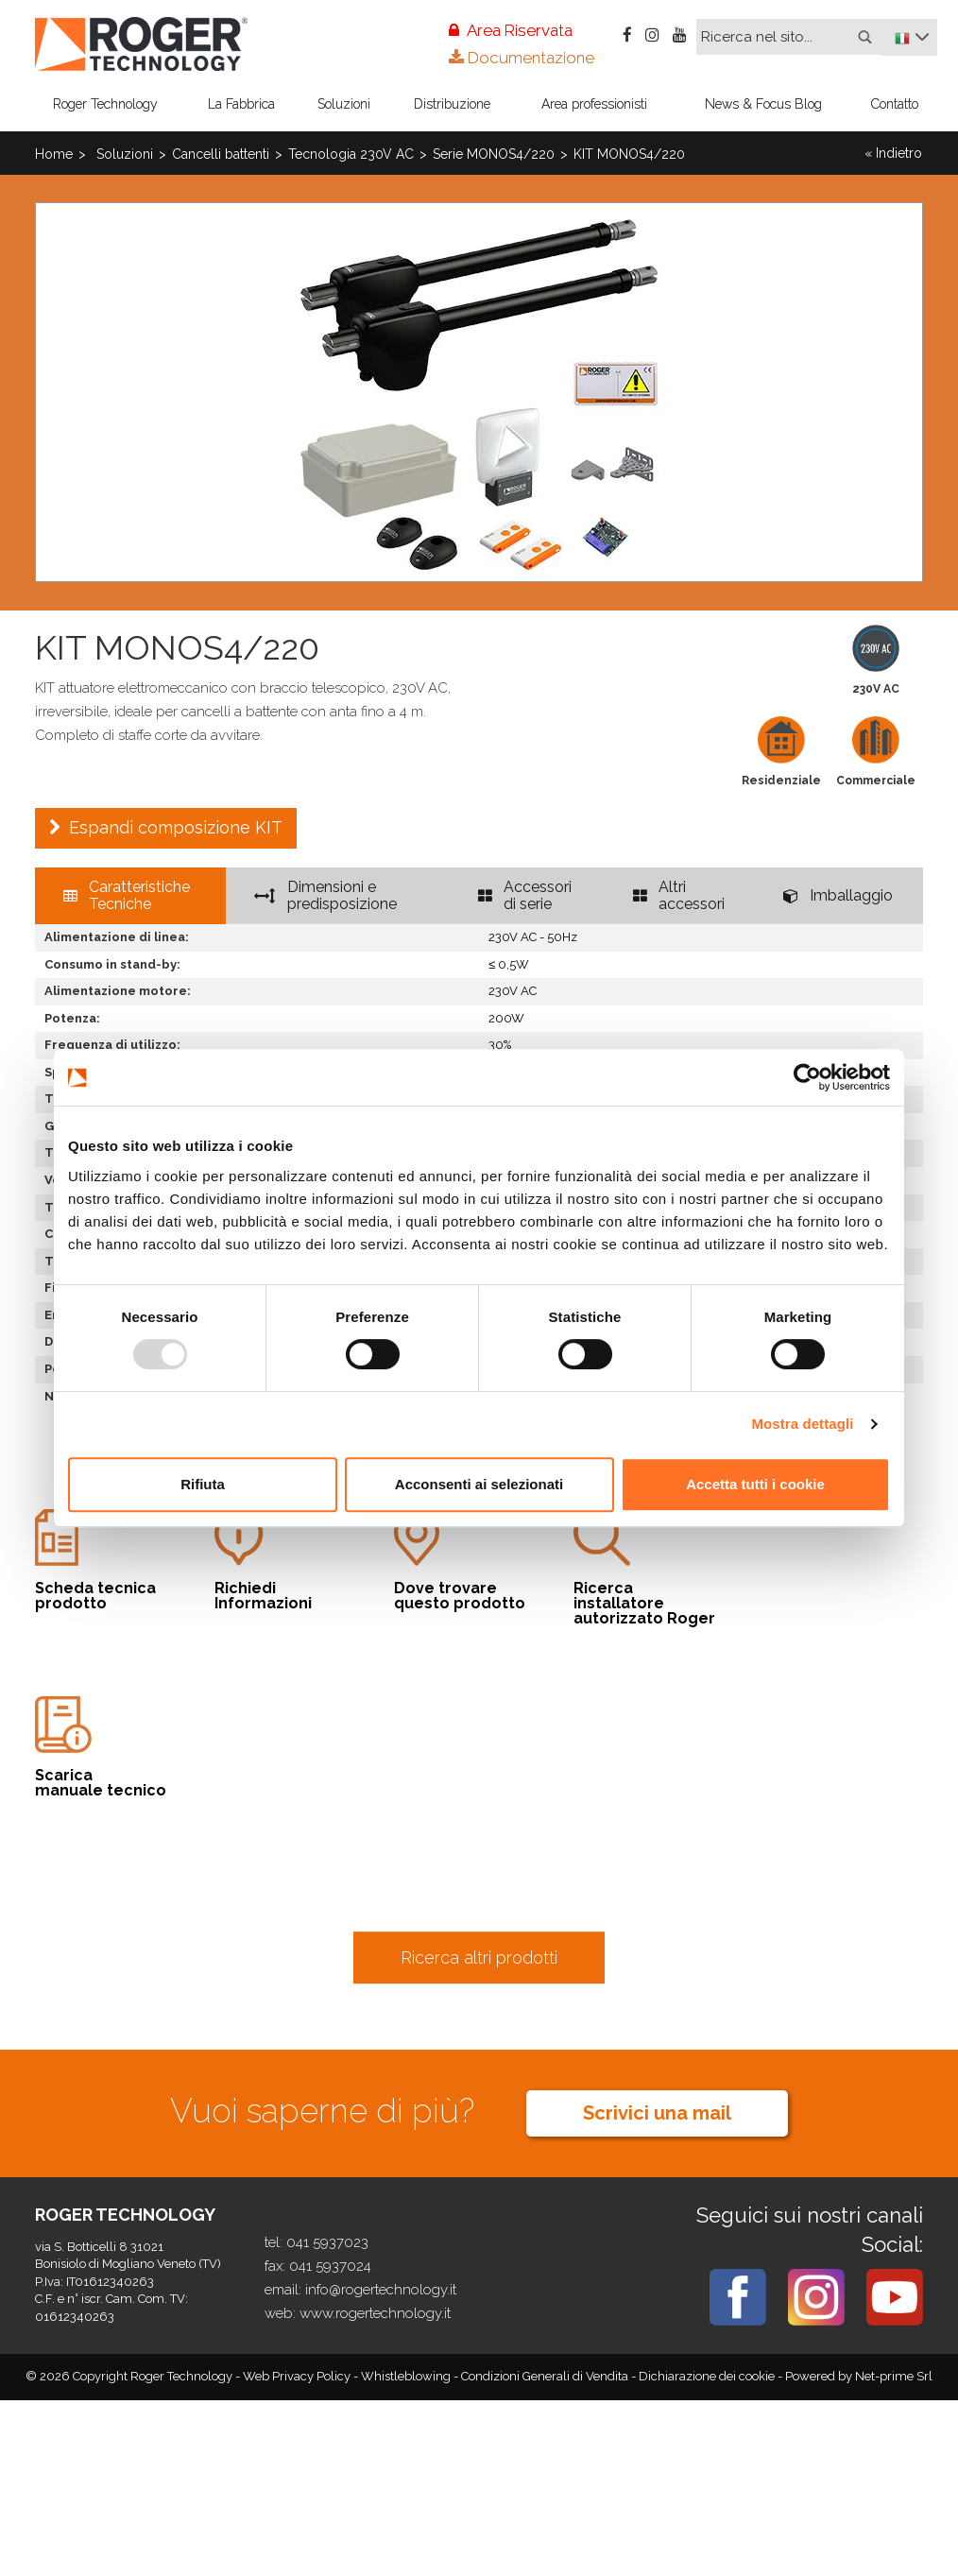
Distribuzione (452, 104)
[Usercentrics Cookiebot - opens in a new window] (807, 1077)
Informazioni (285, 1560)
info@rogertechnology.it (380, 2289)
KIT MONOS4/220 (629, 154)
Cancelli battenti (220, 154)
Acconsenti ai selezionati (479, 1484)
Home (54, 154)
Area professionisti (594, 104)
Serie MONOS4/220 (494, 154)
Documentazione (521, 57)
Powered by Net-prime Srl (858, 2376)
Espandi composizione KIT (175, 827)
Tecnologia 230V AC (351, 154)
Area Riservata (511, 30)
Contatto (894, 104)
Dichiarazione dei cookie (707, 2376)
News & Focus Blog (763, 104)
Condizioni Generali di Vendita (546, 2376)
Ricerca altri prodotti (479, 1957)
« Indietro (893, 153)
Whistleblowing (407, 2376)
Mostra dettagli (802, 1424)
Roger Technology (105, 104)
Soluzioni (343, 104)
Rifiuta (202, 1484)
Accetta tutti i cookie (755, 1484)
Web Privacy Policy (298, 2376)
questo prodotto (465, 1560)
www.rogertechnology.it (375, 2313)
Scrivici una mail (657, 2113)
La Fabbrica (241, 104)
